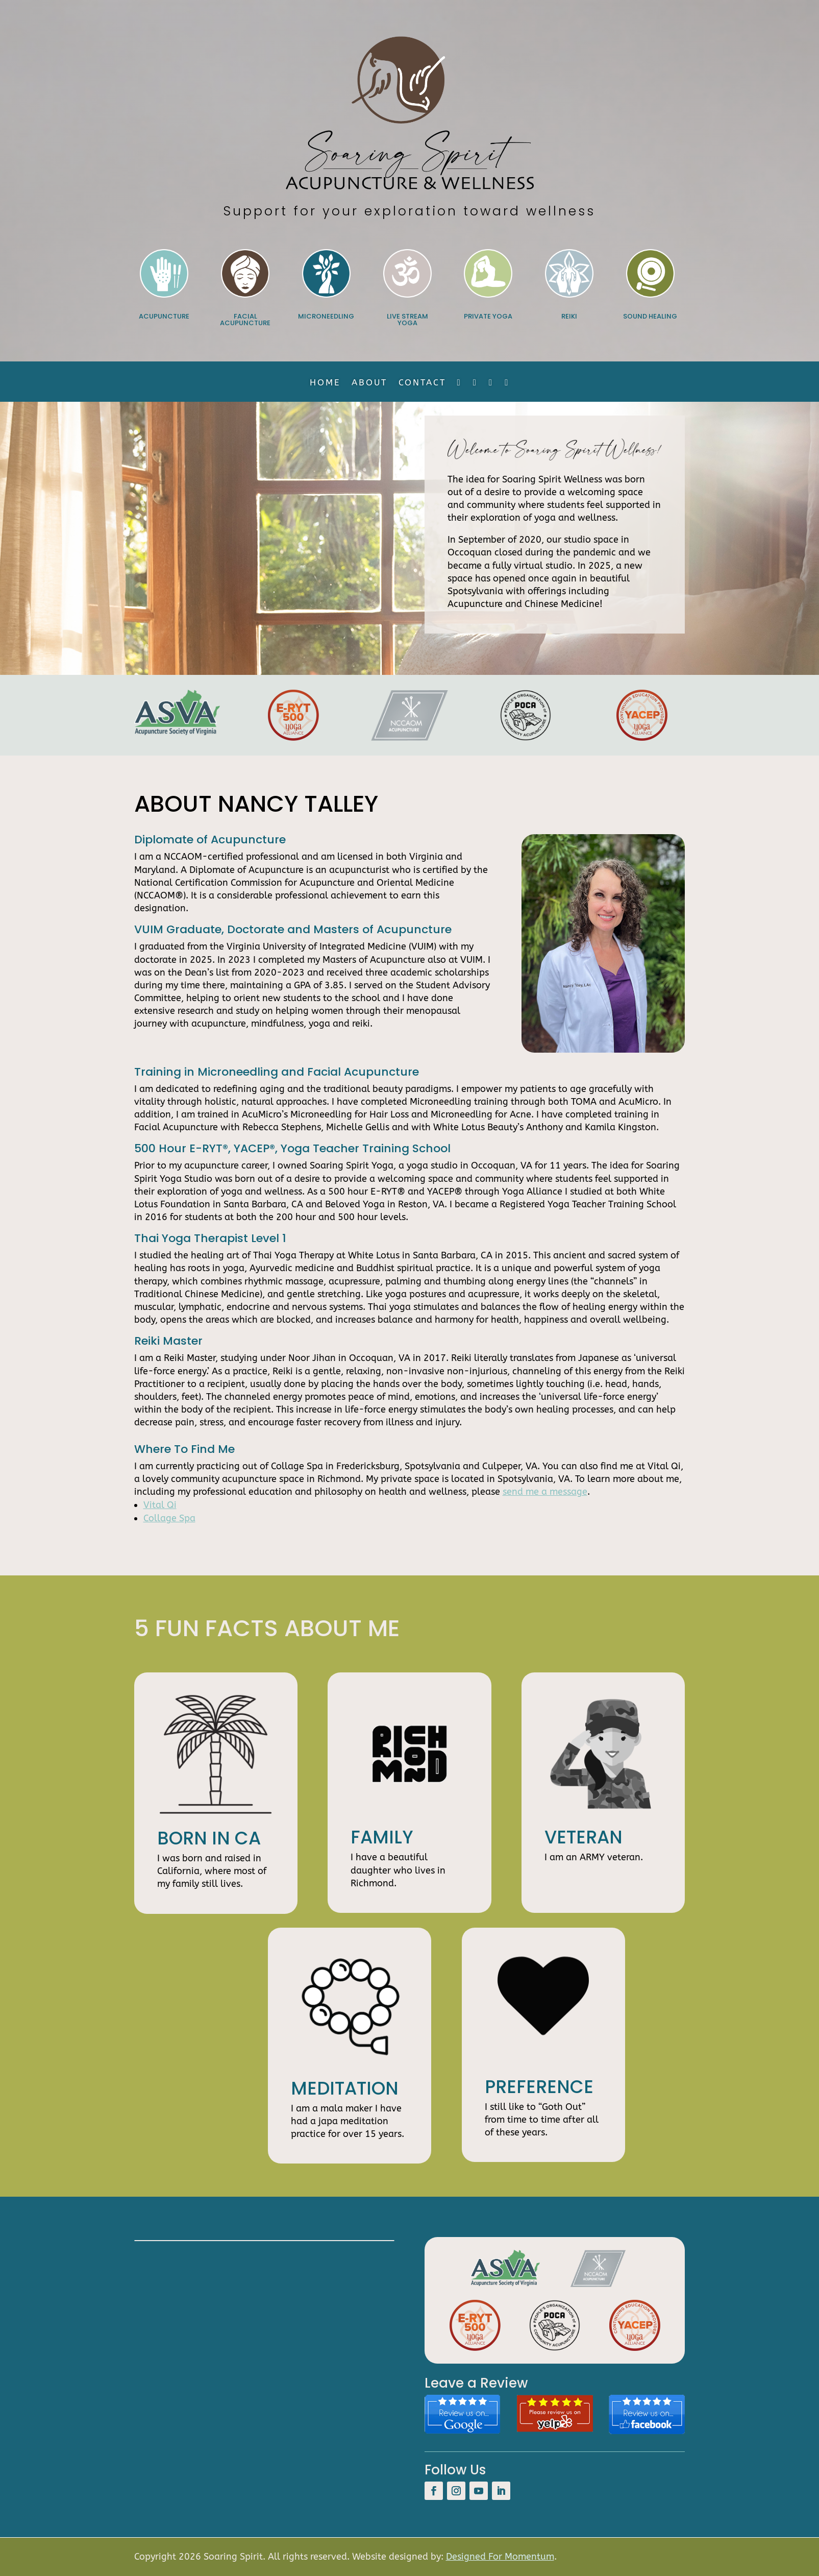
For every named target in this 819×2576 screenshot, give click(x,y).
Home (325, 383)
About (369, 383)
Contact (422, 383)
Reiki (569, 316)
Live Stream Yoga (407, 319)
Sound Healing (650, 316)
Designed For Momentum (500, 2556)
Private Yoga (488, 316)
